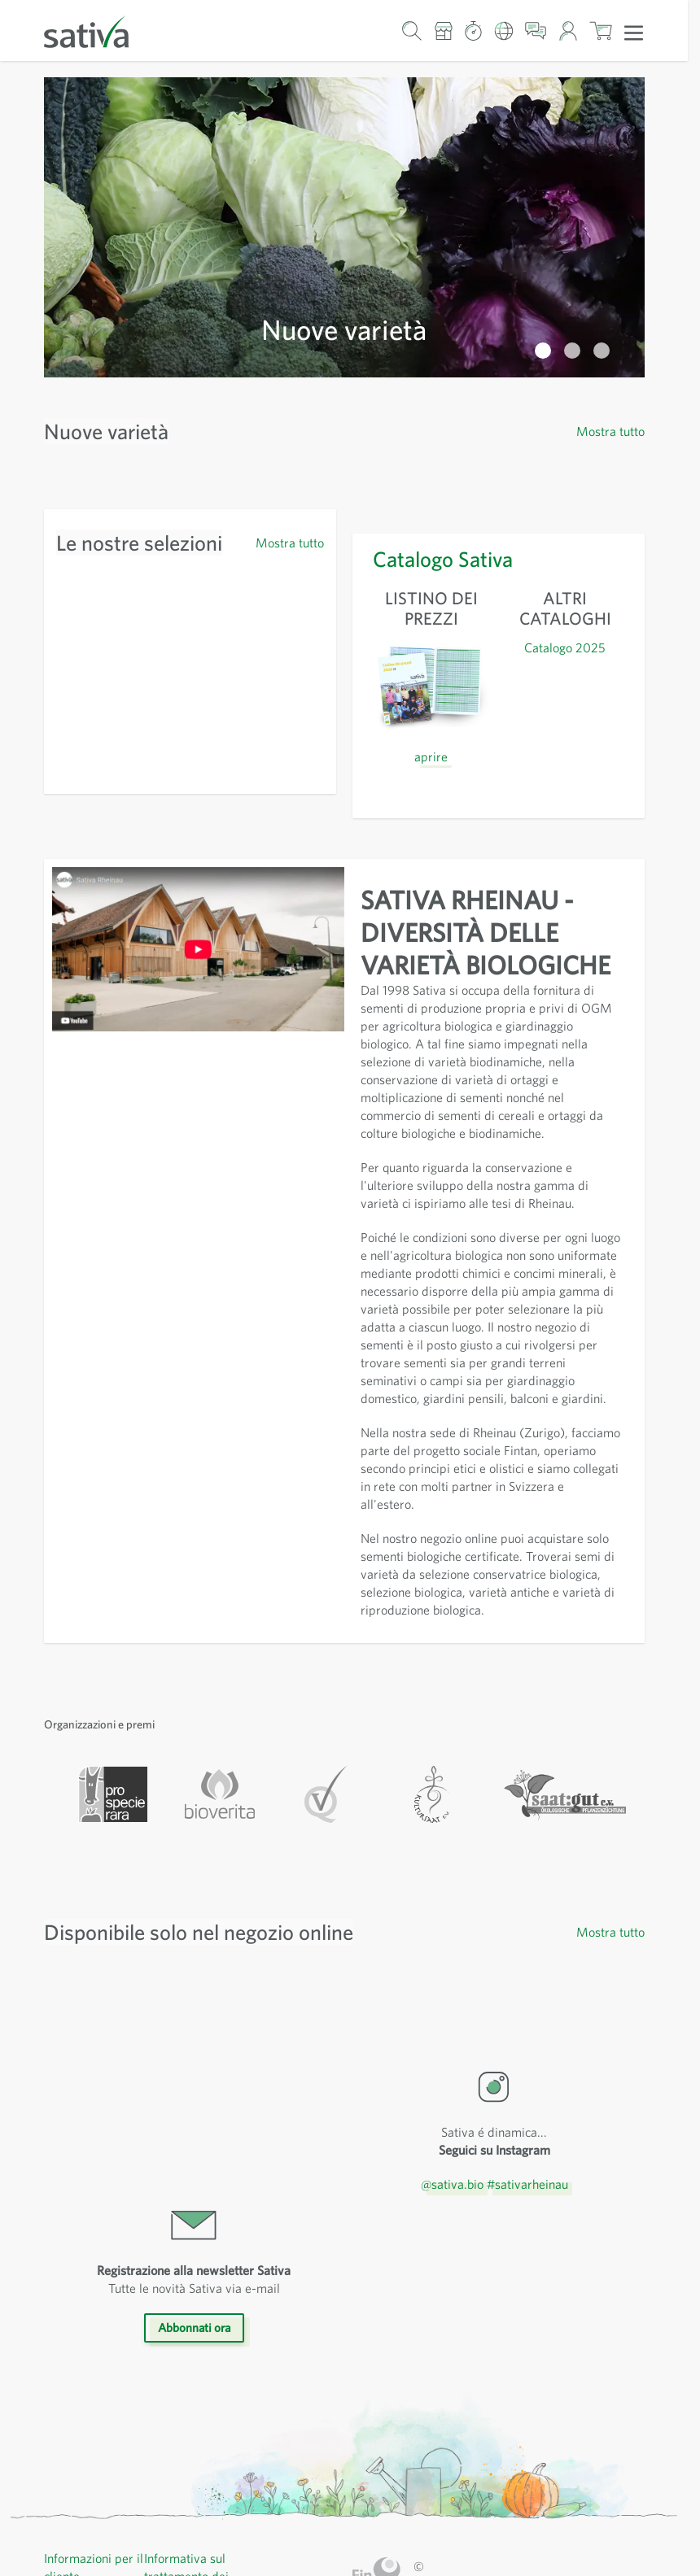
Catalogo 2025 (565, 347)
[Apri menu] (633, 32)
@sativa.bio (450, 1934)
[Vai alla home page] (97, 30)
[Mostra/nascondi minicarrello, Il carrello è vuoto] (601, 30)
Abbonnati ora (193, 2078)
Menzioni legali (187, 2379)
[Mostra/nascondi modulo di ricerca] (412, 30)
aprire (431, 456)
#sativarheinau (530, 1934)
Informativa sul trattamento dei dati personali (187, 2326)
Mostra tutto (609, 130)
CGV (158, 2362)
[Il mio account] (567, 30)
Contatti (66, 2451)
